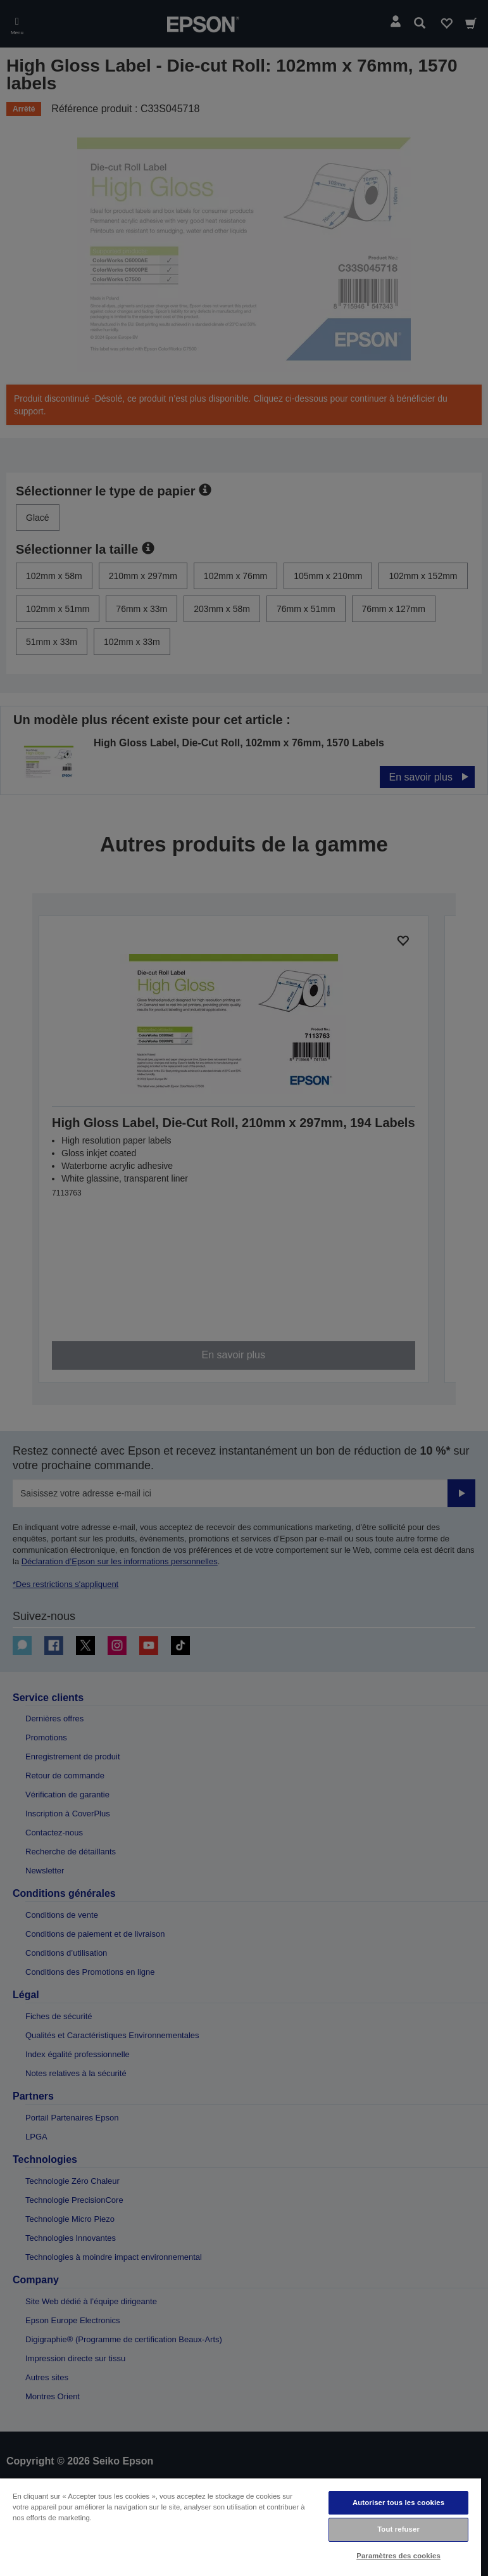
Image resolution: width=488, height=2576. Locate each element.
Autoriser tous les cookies (398, 2502)
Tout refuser (398, 2529)
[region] (240, 2526)
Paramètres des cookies (398, 2556)
